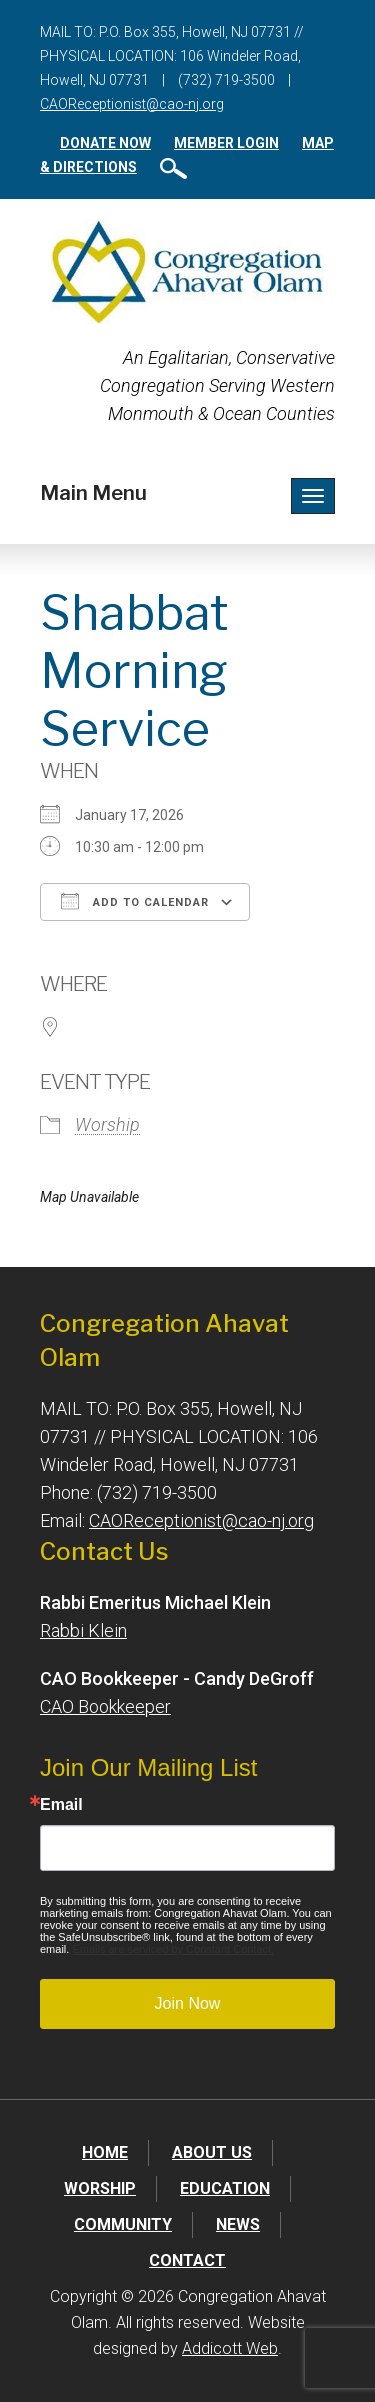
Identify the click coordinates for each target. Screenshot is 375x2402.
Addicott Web (230, 2348)
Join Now (188, 2003)
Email (61, 1805)
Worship (107, 1124)
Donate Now (105, 143)
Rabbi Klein (83, 1630)
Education (225, 2188)
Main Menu (93, 493)
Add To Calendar (135, 901)
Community (123, 2224)
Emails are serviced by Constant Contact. (173, 1949)
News (238, 2224)
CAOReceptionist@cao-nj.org (132, 104)
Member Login (226, 143)
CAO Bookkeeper (105, 1706)
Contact (187, 2260)
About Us (212, 2152)
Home (105, 2152)
